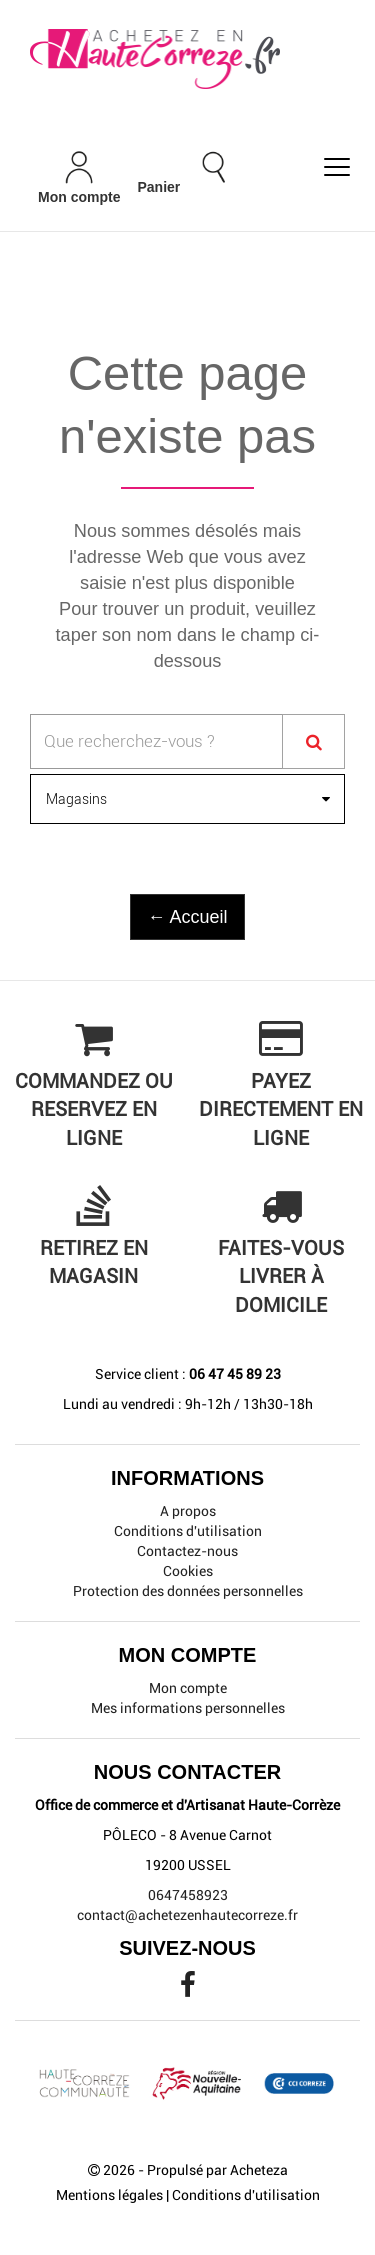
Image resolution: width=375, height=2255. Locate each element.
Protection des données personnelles (188, 1591)
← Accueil (187, 917)
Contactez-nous (187, 1551)
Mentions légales (109, 2195)
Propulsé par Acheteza (217, 2170)
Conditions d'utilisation (188, 1531)
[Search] (313, 741)
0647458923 (188, 1895)
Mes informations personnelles (188, 1708)
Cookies (188, 1571)
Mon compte (188, 1688)
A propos (188, 1511)
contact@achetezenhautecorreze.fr (187, 1915)
